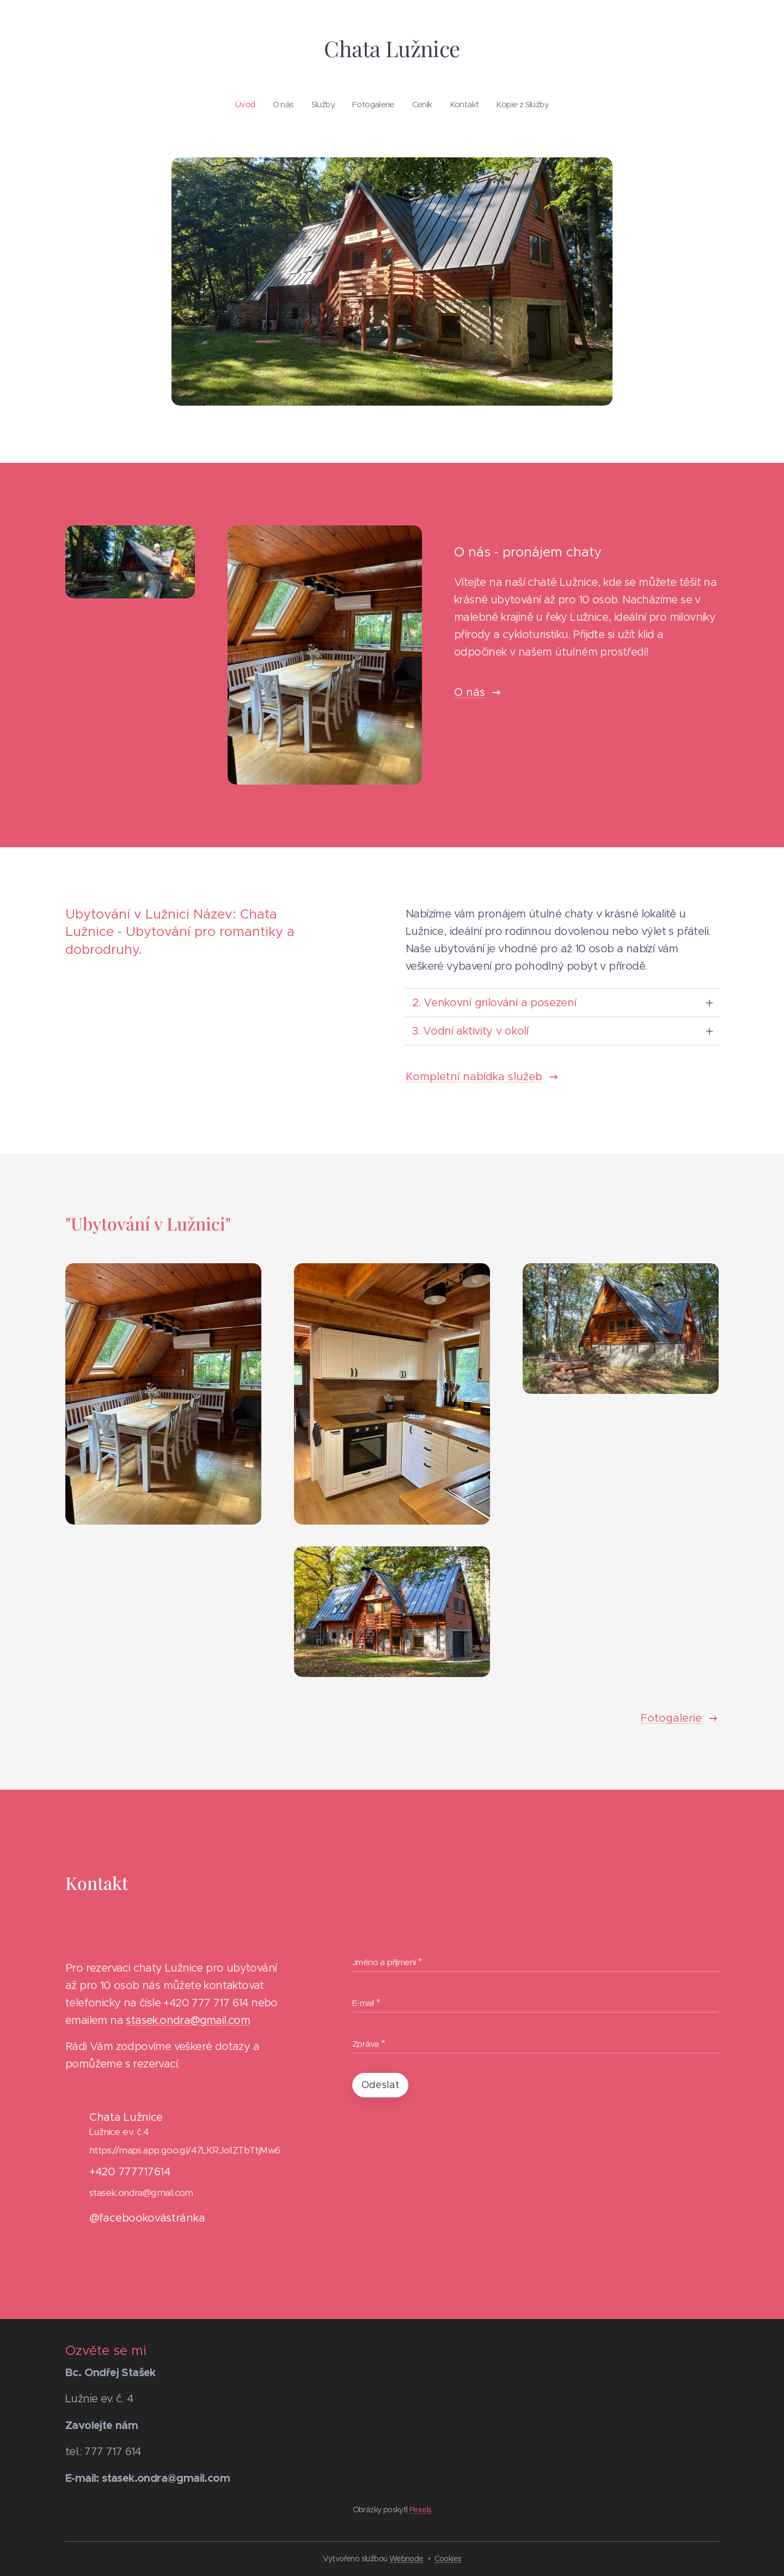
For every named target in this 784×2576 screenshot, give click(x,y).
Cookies (448, 2558)
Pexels (420, 2510)
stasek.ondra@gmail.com (188, 2021)
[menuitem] (344, 104)
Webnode (406, 2558)
